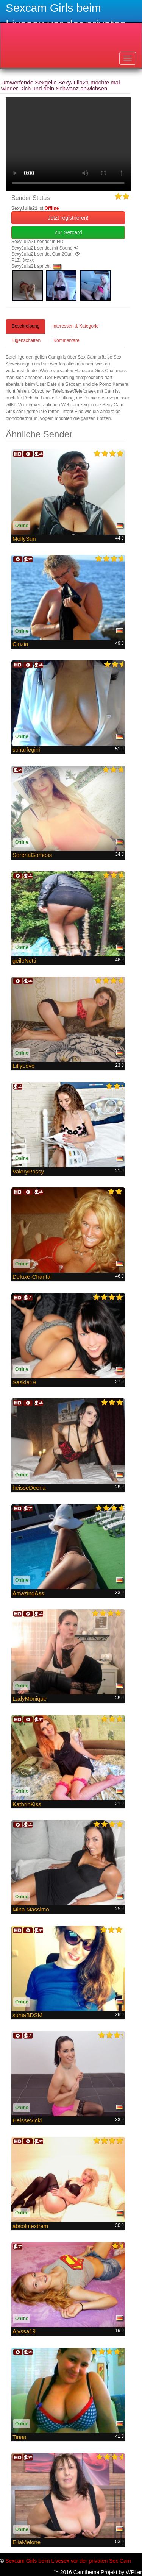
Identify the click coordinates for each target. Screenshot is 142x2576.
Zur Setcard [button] (68, 232)
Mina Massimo (30, 1909)
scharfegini (26, 749)
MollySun (24, 538)
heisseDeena (29, 1487)
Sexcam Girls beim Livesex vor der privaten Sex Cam (68, 2561)
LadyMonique (29, 1698)
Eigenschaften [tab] (26, 340)
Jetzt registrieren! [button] (68, 218)
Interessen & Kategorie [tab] (75, 326)
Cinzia (20, 644)
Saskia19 (24, 1382)
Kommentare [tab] (66, 340)
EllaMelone (26, 2542)
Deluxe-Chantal (31, 1276)
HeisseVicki (27, 2120)
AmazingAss (28, 1593)
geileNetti (24, 960)
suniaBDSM (27, 2015)
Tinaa (19, 2437)
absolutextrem (30, 2226)
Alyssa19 (24, 2331)
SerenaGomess (32, 855)
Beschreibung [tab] (25, 326)
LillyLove (23, 1066)
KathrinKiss (26, 1804)
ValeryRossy (28, 1171)
